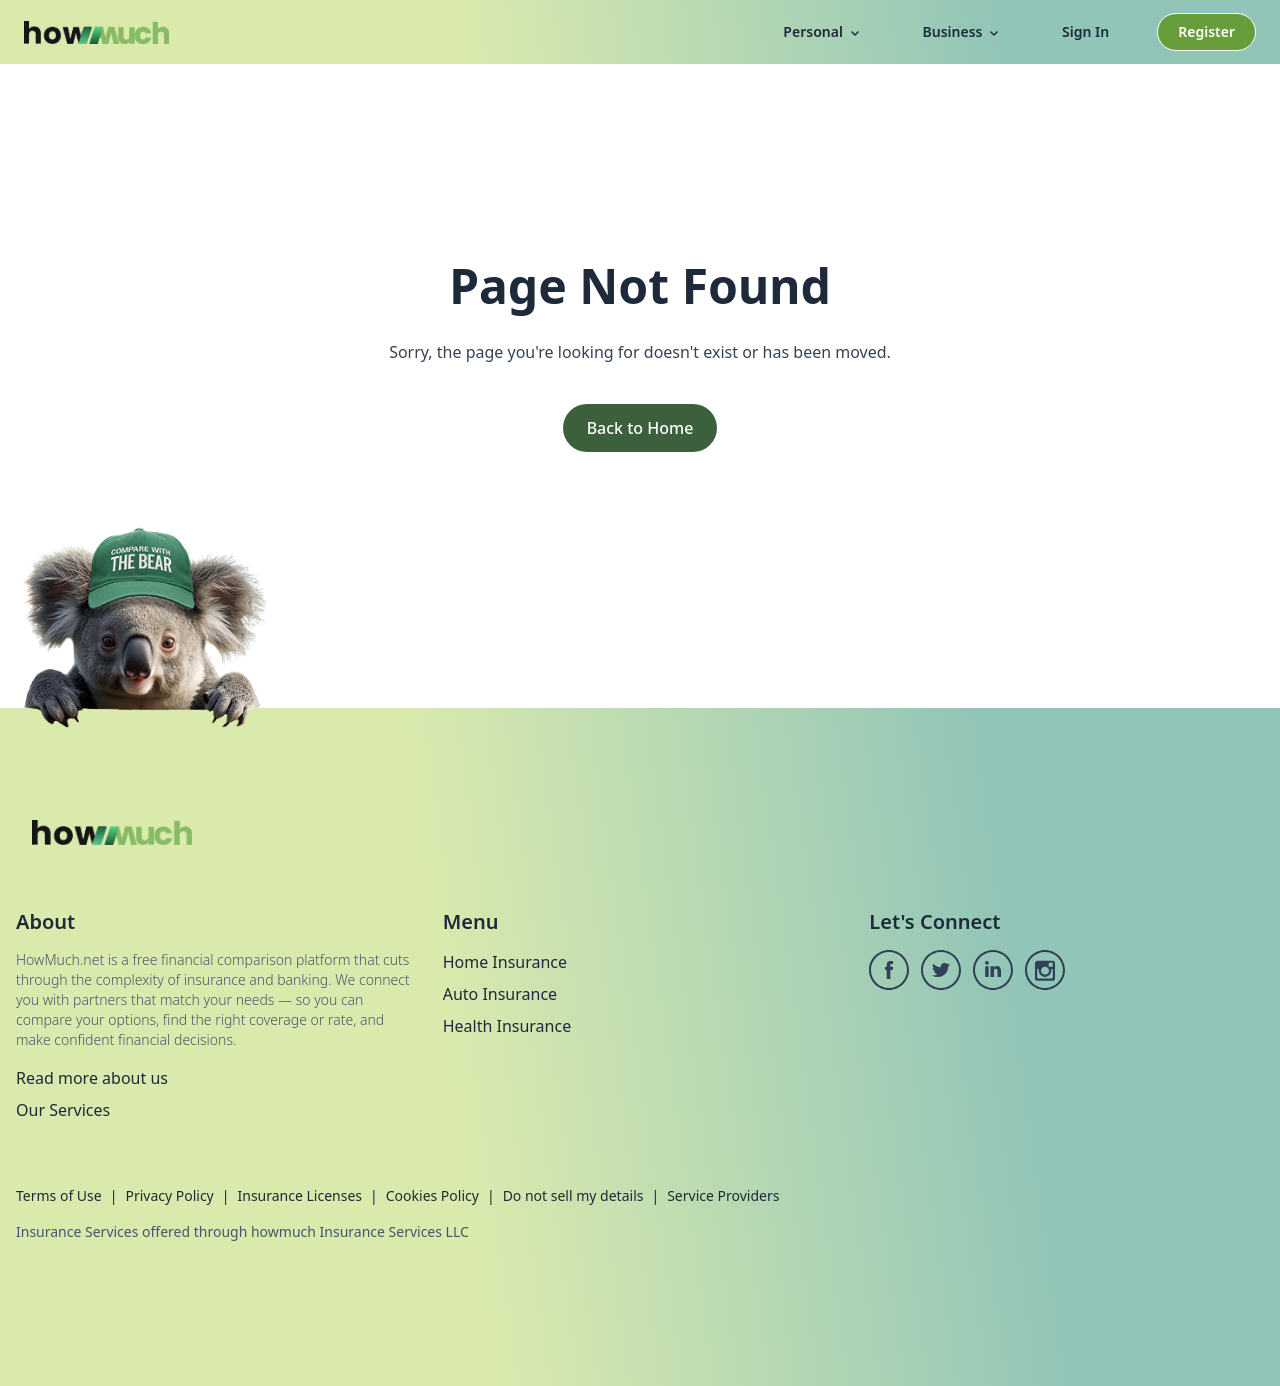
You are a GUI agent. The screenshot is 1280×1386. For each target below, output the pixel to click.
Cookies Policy (432, 1195)
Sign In (1085, 31)
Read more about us (92, 1078)
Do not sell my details (573, 1195)
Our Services (63, 1110)
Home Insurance (505, 962)
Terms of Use (59, 1195)
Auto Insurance (500, 994)
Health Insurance (507, 1026)
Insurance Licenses (299, 1195)
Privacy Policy (169, 1195)
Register (1206, 31)
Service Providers (723, 1195)
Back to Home (640, 428)
